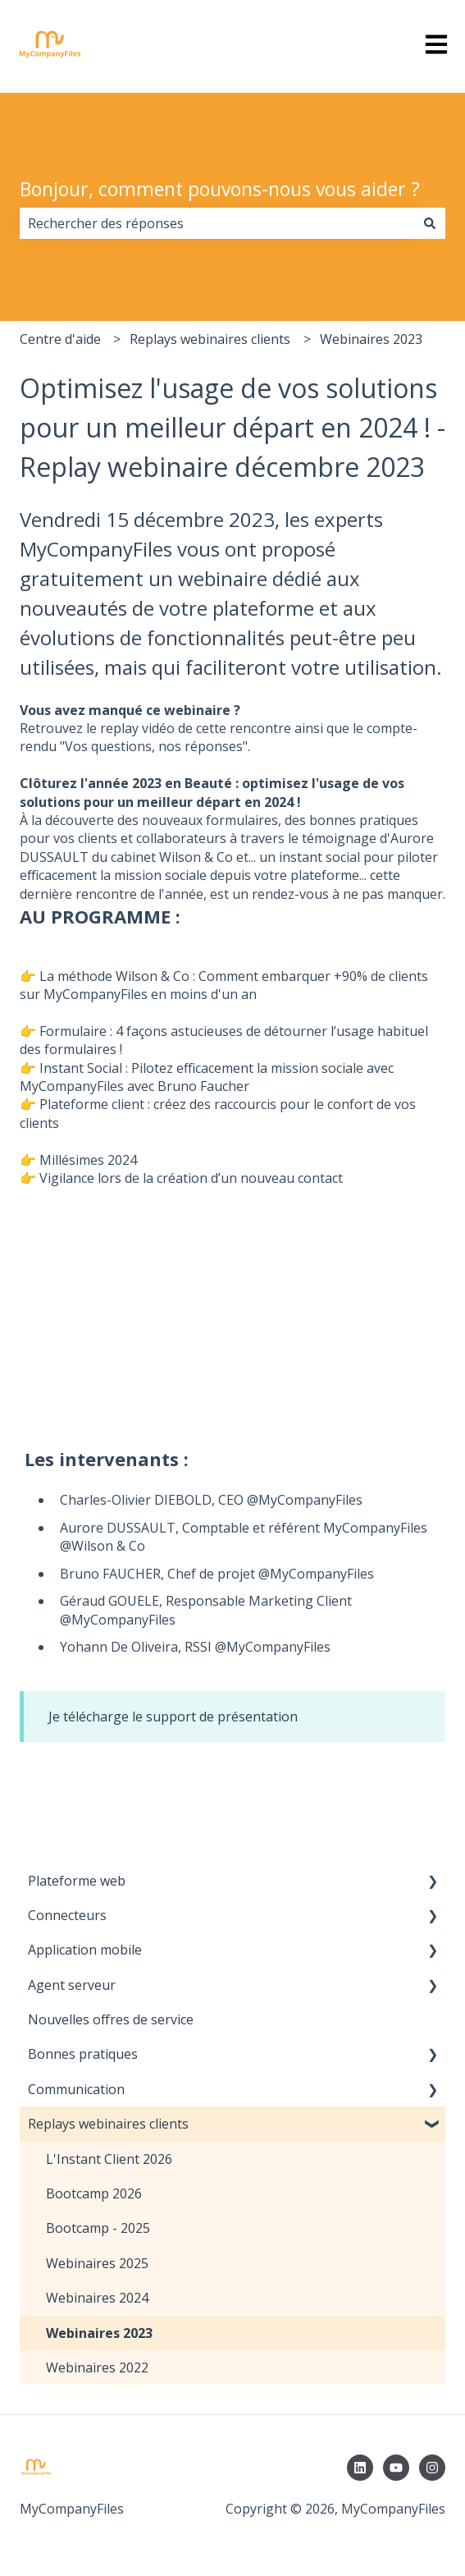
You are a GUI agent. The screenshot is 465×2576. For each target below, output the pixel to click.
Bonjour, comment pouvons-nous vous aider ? (220, 189)
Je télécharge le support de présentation (173, 1716)
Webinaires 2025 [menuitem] (97, 2263)
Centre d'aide (60, 339)
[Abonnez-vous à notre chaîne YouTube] (396, 2468)
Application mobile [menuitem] (85, 1950)
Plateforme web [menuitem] (76, 1881)
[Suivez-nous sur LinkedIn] (360, 2468)
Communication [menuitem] (76, 2089)
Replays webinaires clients (210, 339)
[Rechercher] (429, 223)
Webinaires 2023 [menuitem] (99, 2333)
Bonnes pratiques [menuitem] (83, 2054)
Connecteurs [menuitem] (67, 1915)
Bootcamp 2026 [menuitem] (94, 2193)
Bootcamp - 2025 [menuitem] (98, 2228)
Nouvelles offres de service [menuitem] (111, 2019)
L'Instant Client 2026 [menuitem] (109, 2159)
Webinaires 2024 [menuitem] (97, 2298)
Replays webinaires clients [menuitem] (108, 2124)
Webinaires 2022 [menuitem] (97, 2367)
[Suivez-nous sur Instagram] (432, 2468)
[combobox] (217, 223)
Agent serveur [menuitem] (72, 1985)
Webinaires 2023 (371, 339)
